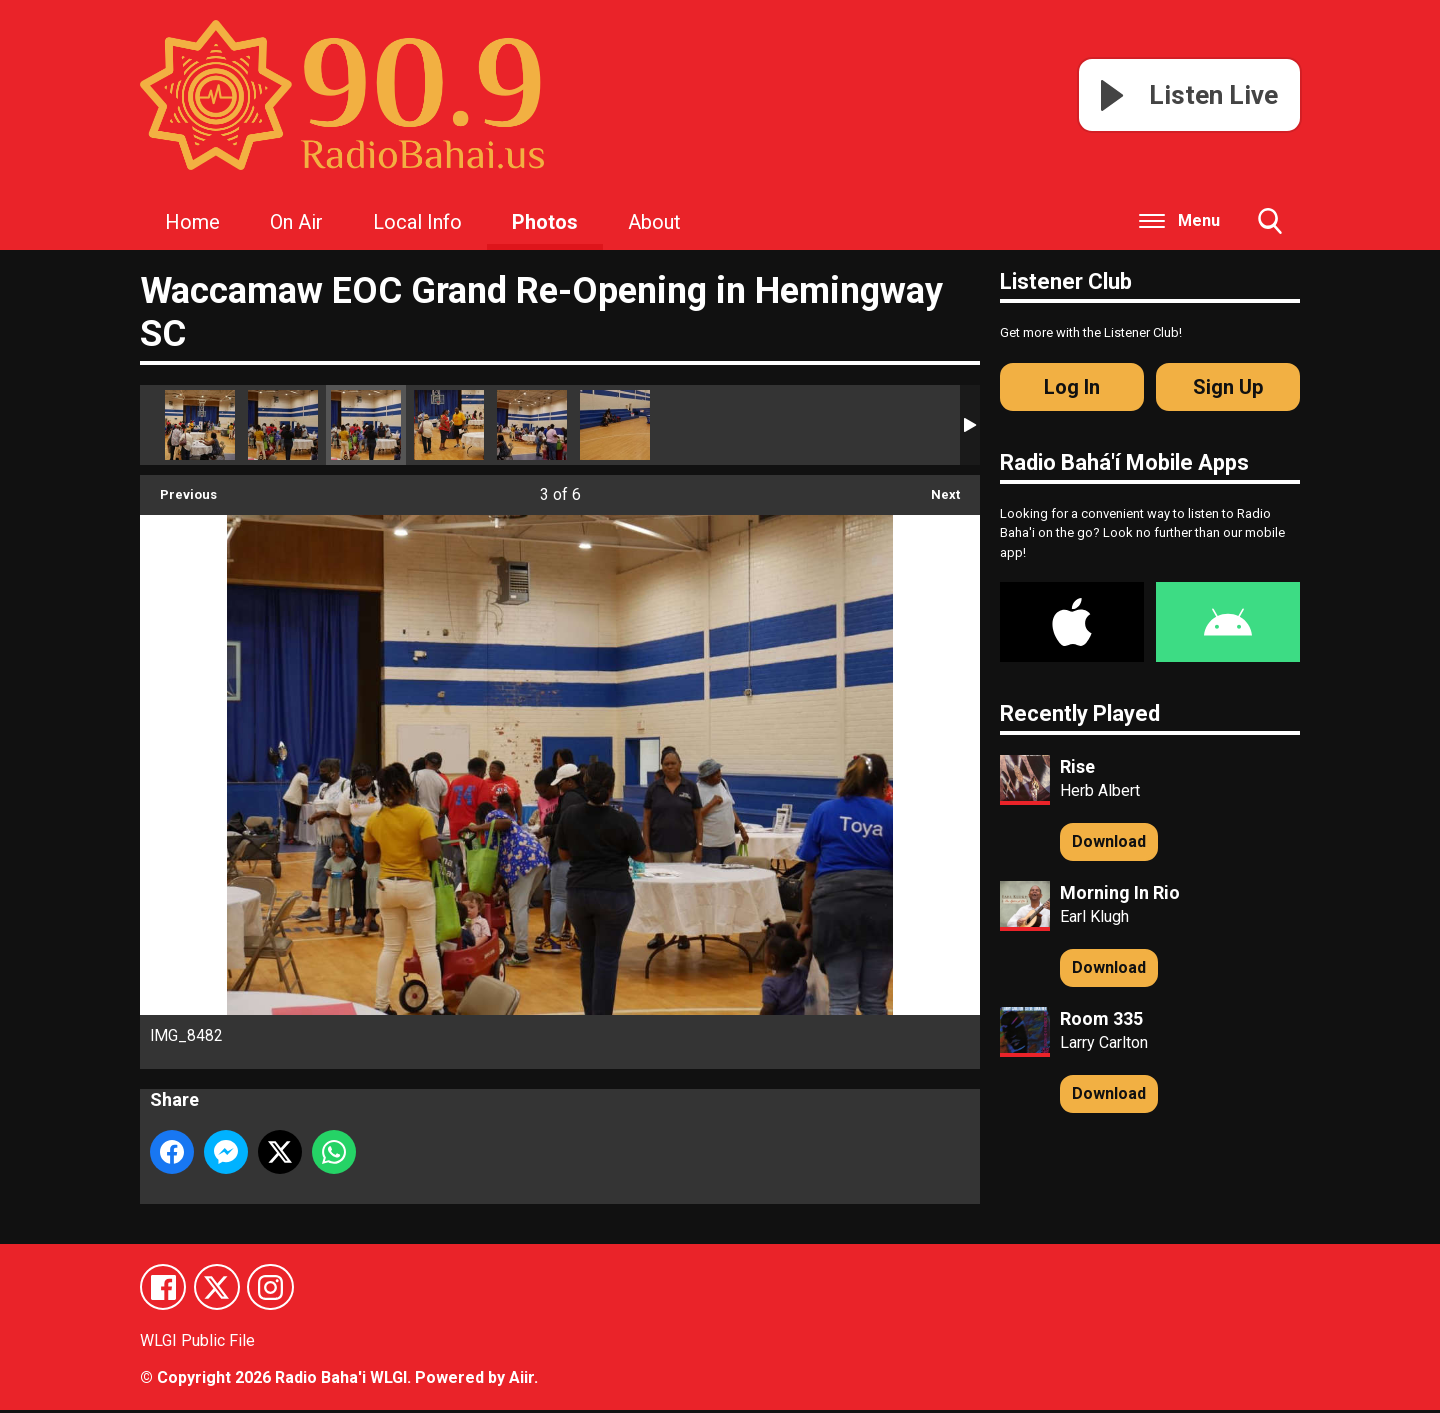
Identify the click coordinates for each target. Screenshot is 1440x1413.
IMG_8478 (200, 425)
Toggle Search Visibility (1270, 229)
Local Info (417, 222)
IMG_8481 (449, 425)
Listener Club (1066, 281)
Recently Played (1080, 713)
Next (935, 488)
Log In (1072, 387)
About (654, 222)
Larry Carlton (1104, 1042)
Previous (178, 488)
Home (192, 222)
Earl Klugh (1094, 916)
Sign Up (1228, 387)
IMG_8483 (283, 425)
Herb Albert (1100, 790)
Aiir (521, 1380)
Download (1109, 841)
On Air (296, 222)
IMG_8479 (615, 425)
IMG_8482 (366, 425)
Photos (545, 222)
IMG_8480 (532, 425)
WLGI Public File (197, 1343)
